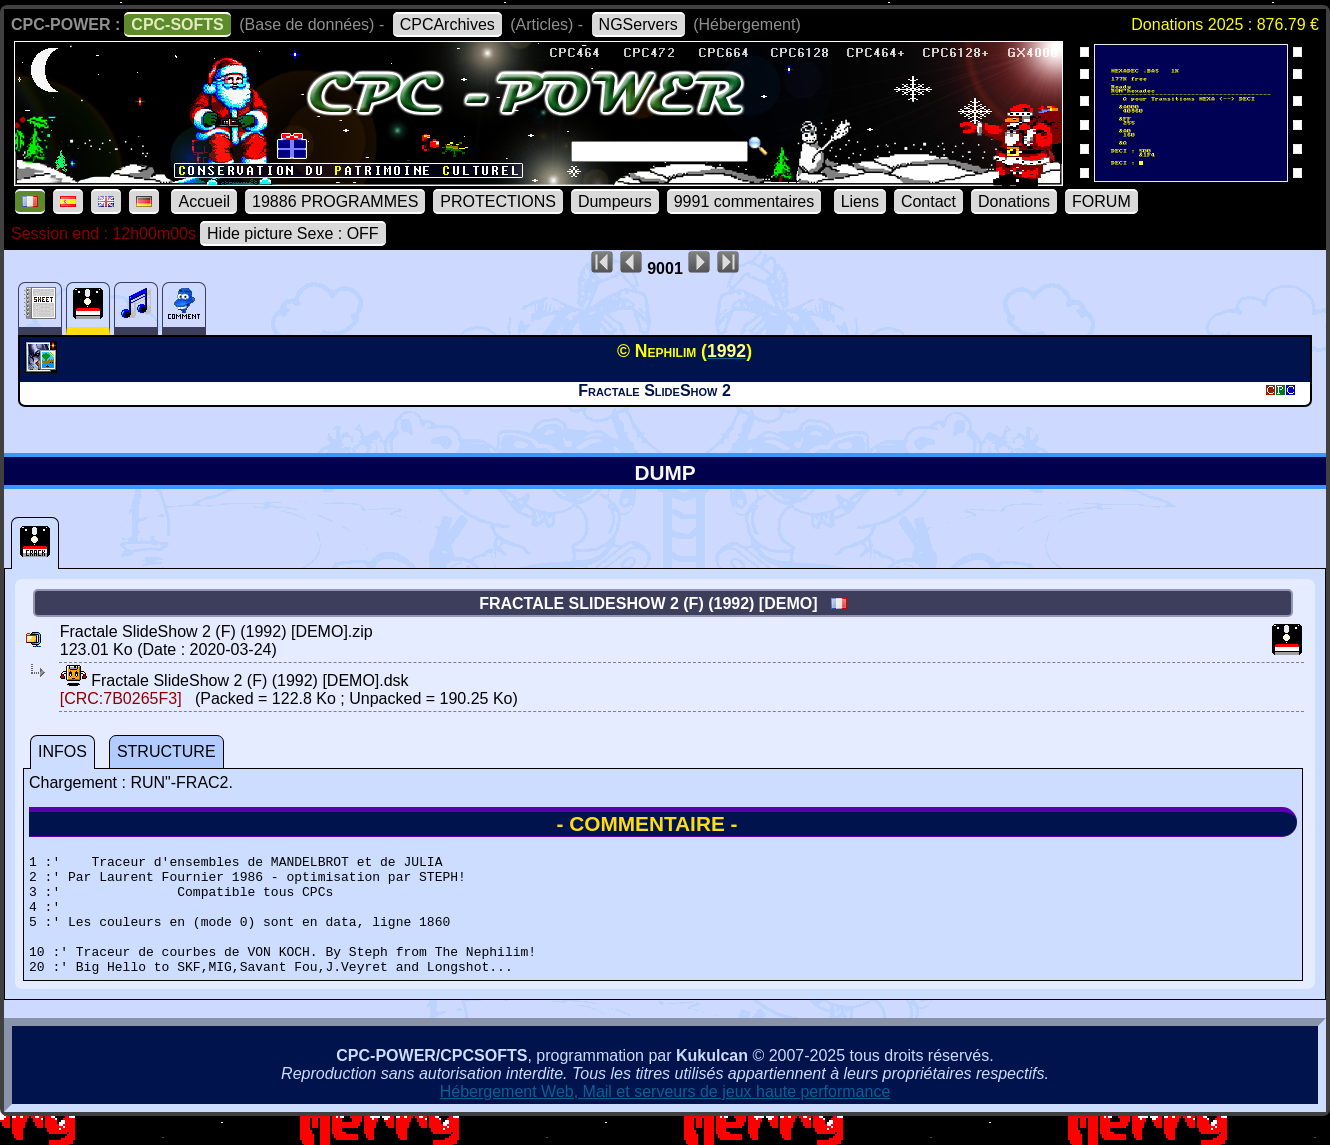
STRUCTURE (166, 751)
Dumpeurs (615, 201)
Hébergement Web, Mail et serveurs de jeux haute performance (665, 1115)
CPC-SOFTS (177, 24)
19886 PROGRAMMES (335, 201)
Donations (1014, 201)
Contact (928, 201)
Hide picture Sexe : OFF (293, 233)
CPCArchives (447, 24)
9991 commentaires (744, 201)
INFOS (62, 751)
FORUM (1101, 201)
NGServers (638, 24)
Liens (860, 201)
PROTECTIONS (498, 201)
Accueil (204, 201)
